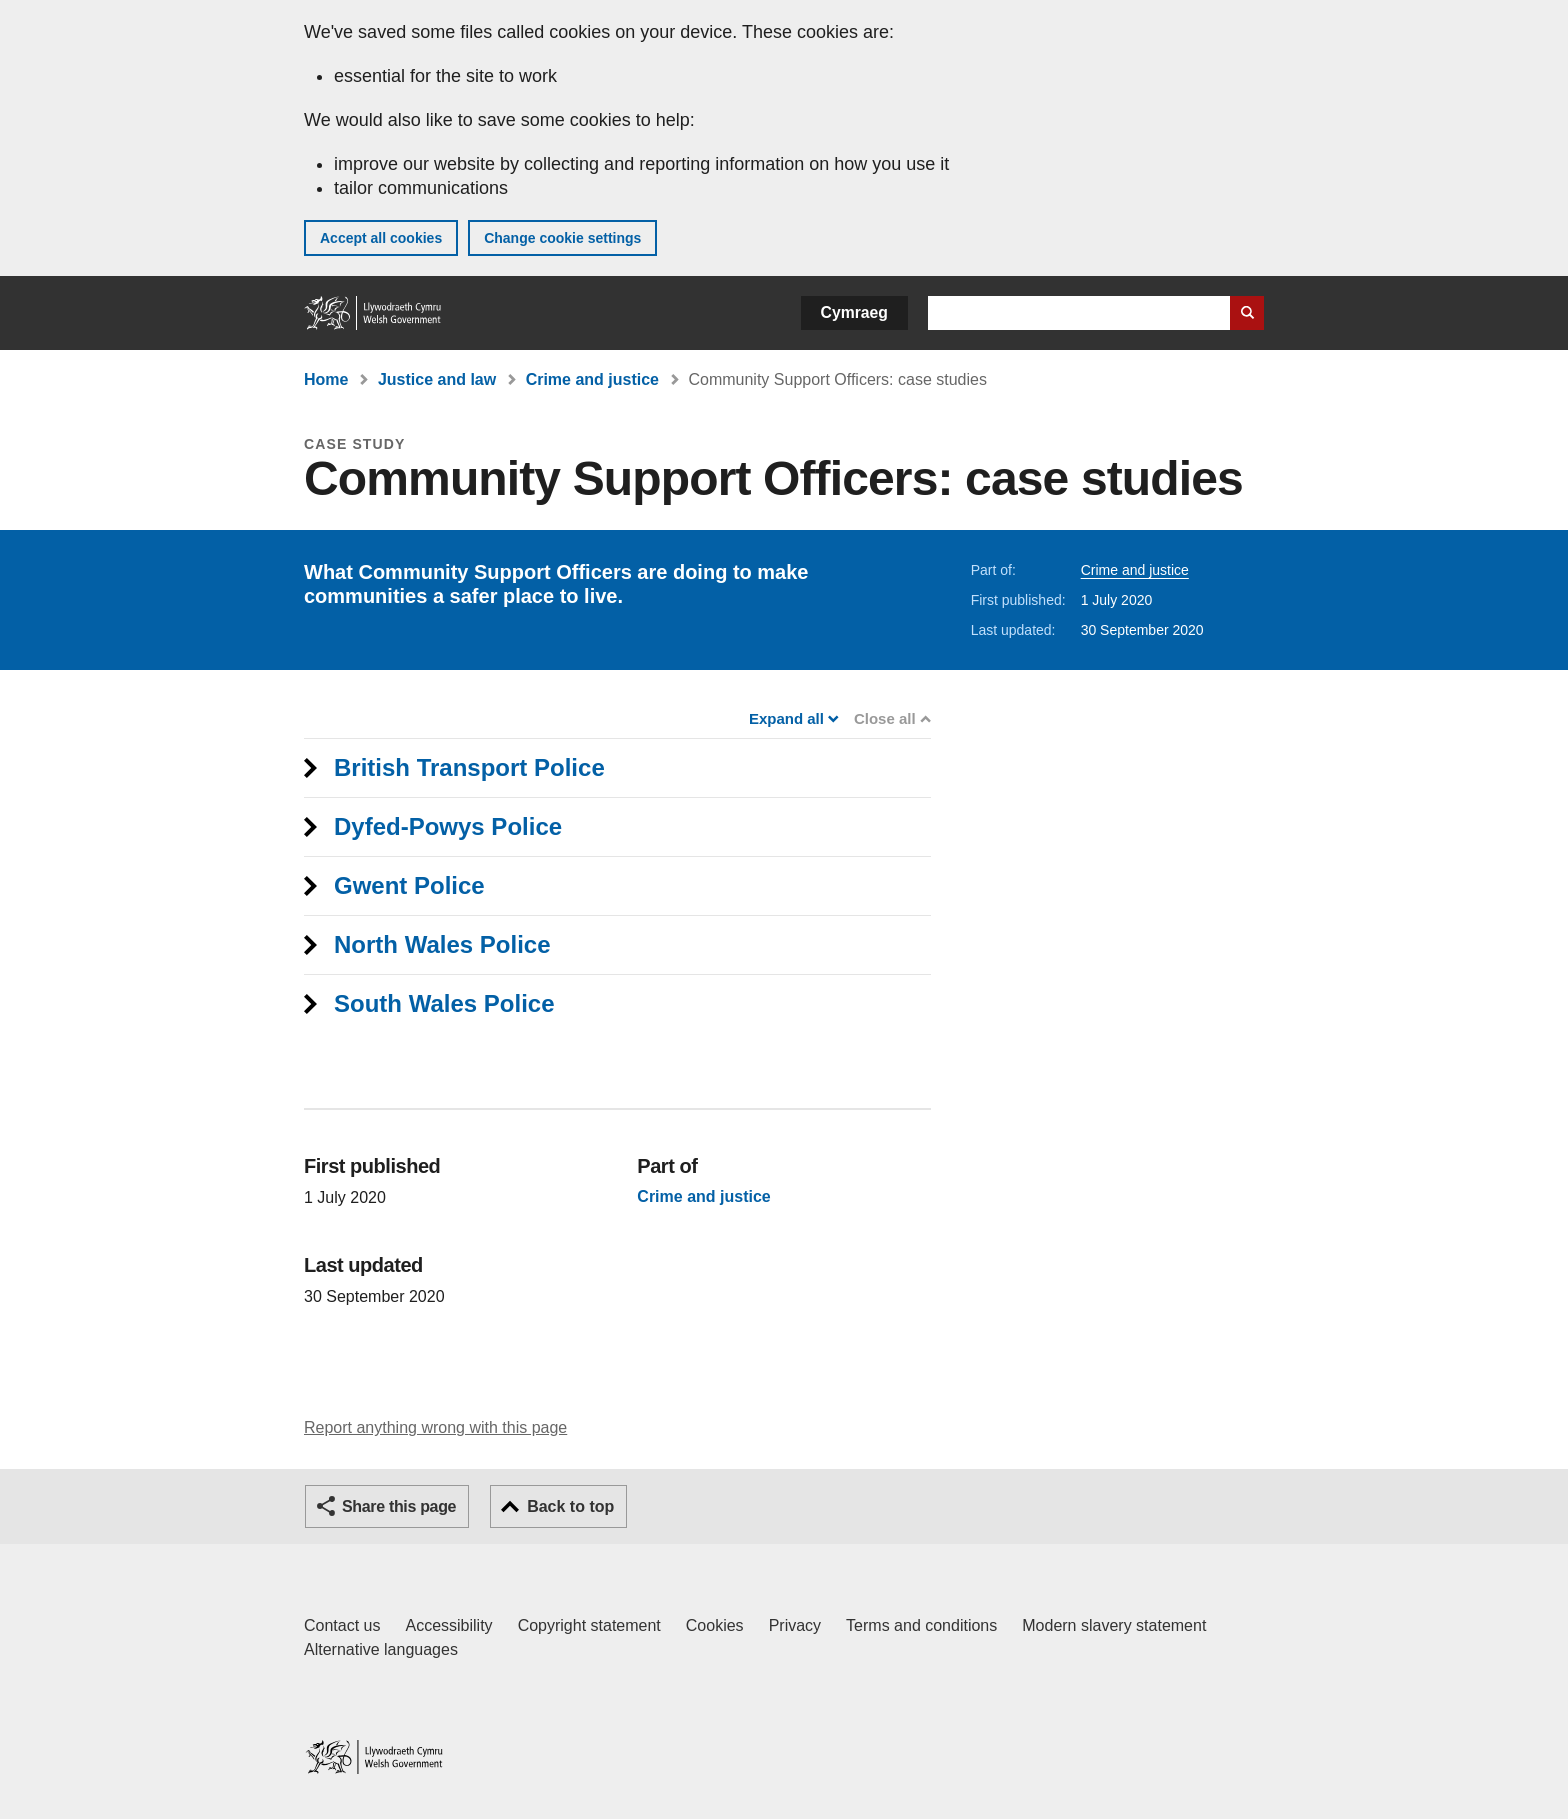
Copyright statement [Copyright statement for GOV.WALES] (589, 1625)
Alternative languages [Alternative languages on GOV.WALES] (381, 1649)
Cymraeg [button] (854, 312)
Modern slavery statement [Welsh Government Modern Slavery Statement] (1114, 1625)
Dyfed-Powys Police (448, 826)
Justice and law (437, 379)
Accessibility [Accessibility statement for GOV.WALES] (448, 1625)
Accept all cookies (381, 238)
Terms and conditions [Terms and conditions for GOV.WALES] (921, 1625)
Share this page (399, 1506)
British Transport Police (469, 767)
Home (326, 379)
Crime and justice (592, 379)
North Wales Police (442, 944)
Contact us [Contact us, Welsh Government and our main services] (342, 1625)
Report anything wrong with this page (435, 1427)
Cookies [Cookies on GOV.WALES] (715, 1625)
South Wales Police (444, 1003)
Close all (891, 718)
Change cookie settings (562, 238)
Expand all (792, 718)
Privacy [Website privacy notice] (795, 1625)
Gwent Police (409, 885)
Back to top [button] (570, 1506)
